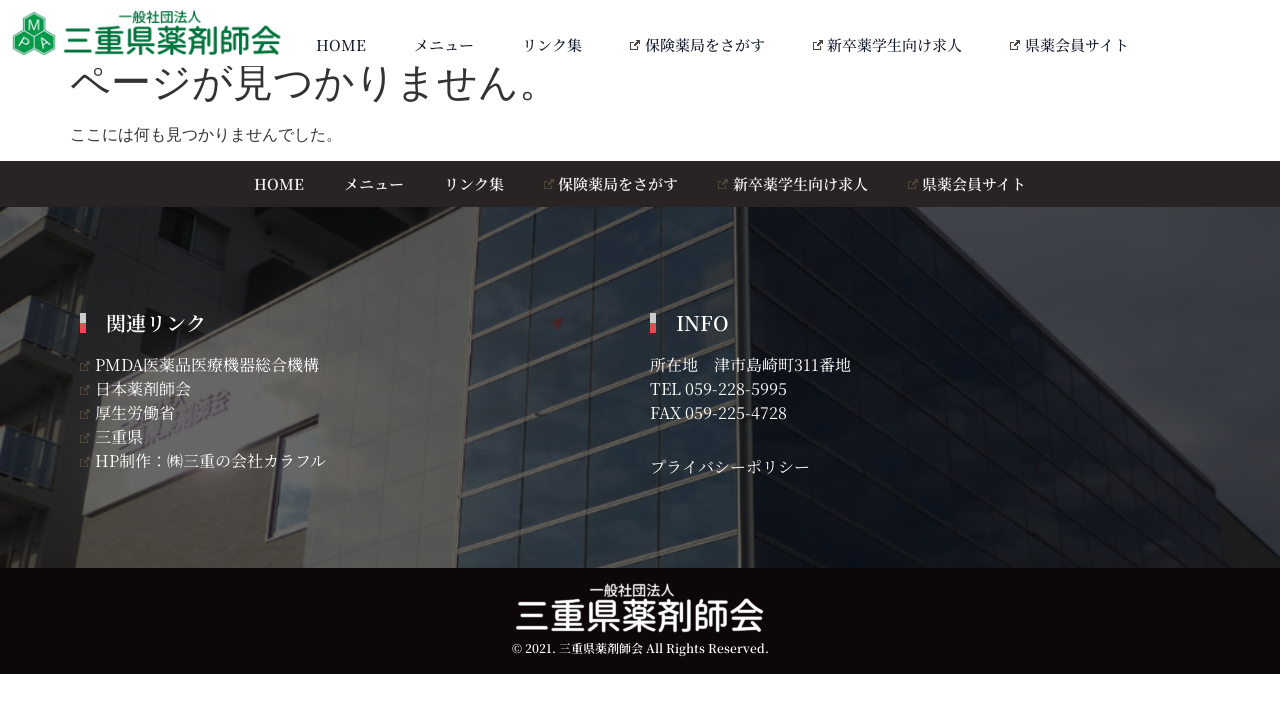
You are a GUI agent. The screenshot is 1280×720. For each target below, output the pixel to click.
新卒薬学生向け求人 (888, 44)
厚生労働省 (127, 412)
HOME (341, 44)
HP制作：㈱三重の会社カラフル (203, 460)
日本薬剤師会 (135, 388)
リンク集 (552, 44)
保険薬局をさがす (697, 44)
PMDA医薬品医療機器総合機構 (199, 364)
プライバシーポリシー (730, 466)
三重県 (111, 436)
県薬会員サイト (1069, 44)
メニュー (444, 44)
